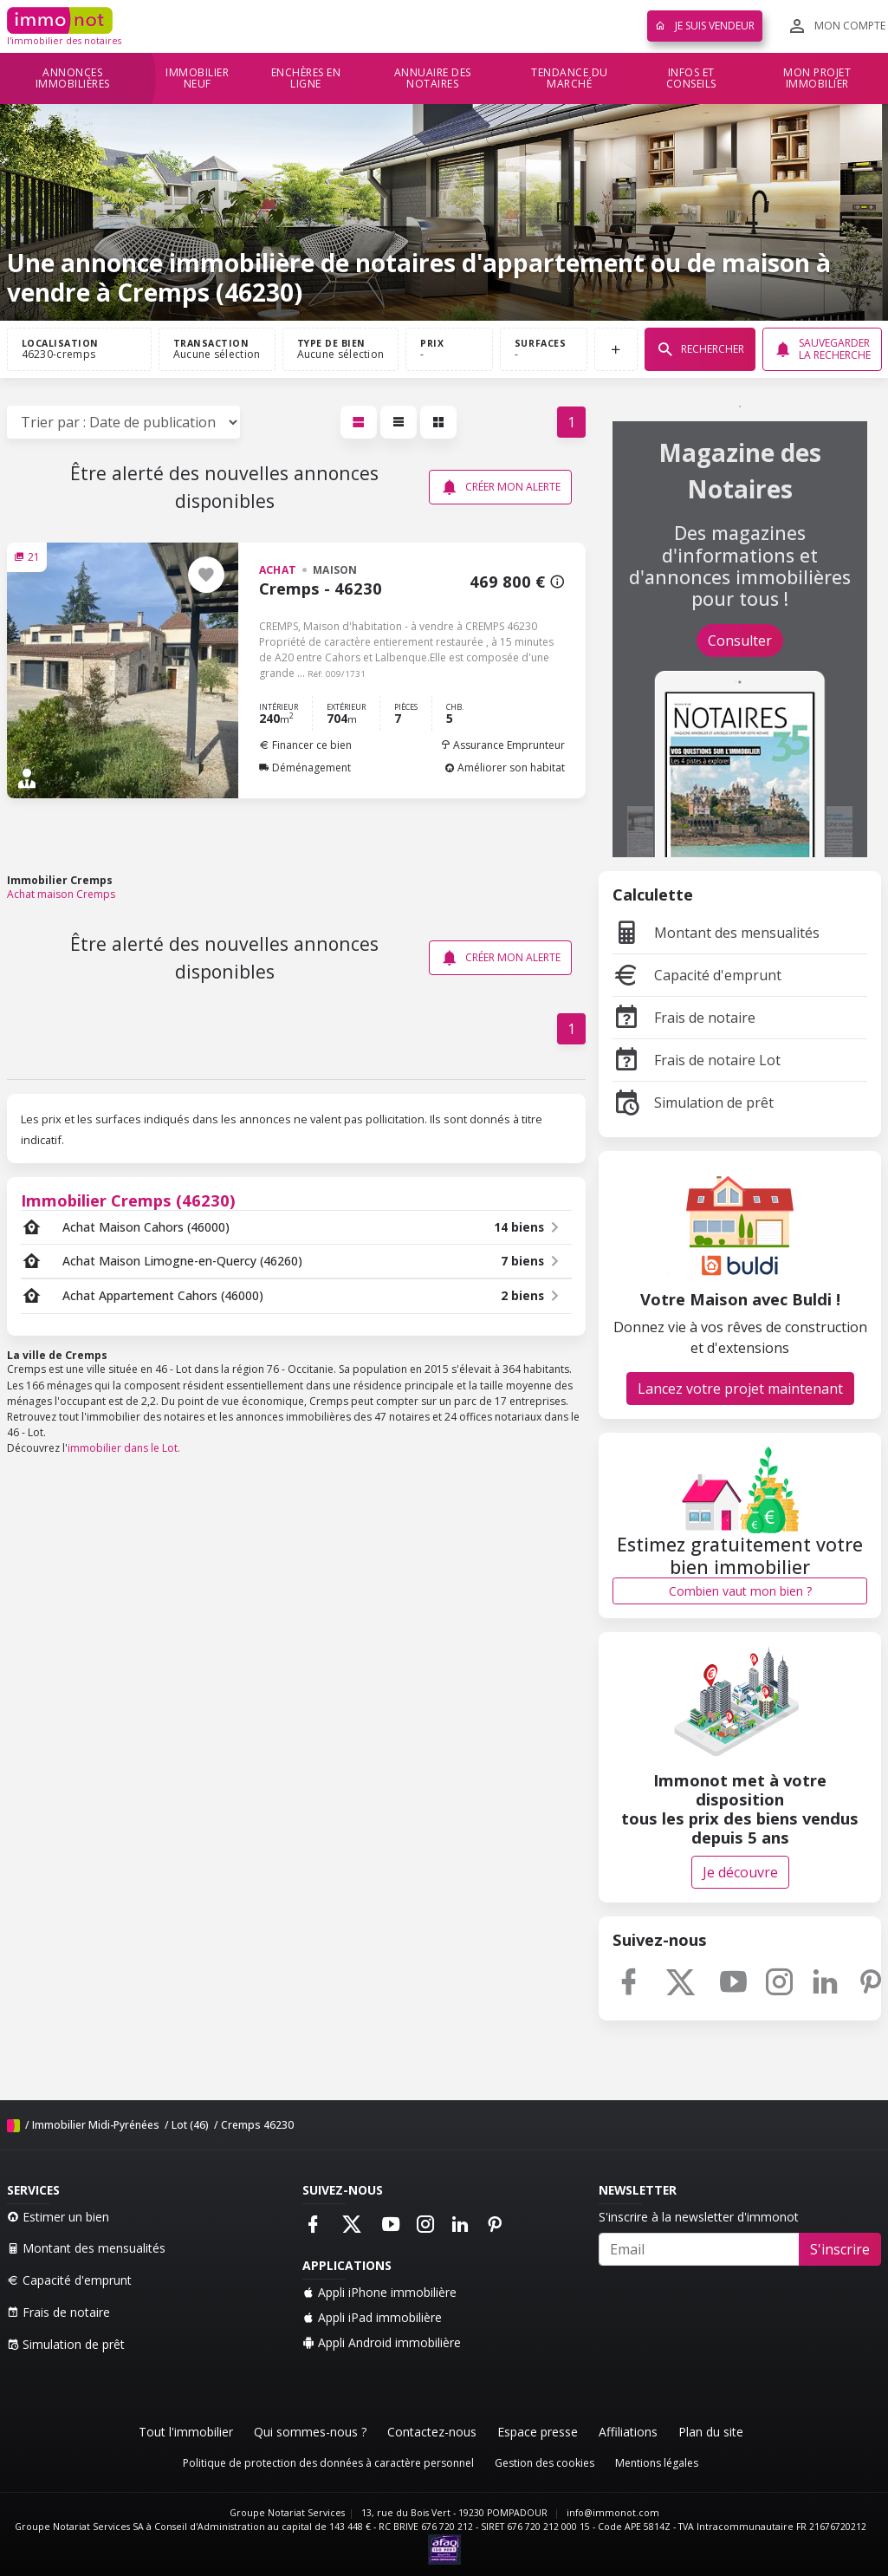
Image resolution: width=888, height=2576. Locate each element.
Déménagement (305, 767)
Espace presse (537, 2431)
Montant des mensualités (716, 932)
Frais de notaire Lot (697, 1060)
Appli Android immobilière (381, 2342)
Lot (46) (190, 2124)
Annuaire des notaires (432, 78)
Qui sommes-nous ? (310, 2431)
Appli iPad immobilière (372, 2317)
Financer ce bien (305, 745)
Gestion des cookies (544, 2463)
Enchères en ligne (306, 78)
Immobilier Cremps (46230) (128, 1200)
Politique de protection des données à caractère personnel (328, 2463)
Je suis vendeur (705, 25)
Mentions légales (656, 2463)
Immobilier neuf (197, 78)
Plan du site (710, 2431)
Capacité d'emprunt (697, 975)
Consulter (740, 640)
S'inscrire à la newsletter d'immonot (699, 2216)
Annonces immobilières (73, 78)
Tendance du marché (569, 78)
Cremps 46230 (257, 2124)
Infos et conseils (691, 78)
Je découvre (740, 1872)
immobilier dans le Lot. (124, 1448)
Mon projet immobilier (817, 78)
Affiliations (628, 2431)
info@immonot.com (613, 2513)
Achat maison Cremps (61, 894)
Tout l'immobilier (186, 2431)
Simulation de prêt (693, 1102)
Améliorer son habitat (504, 767)
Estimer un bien (58, 2216)
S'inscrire (840, 2249)
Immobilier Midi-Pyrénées (95, 2124)
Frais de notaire (684, 1017)
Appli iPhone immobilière (379, 2292)
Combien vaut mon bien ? (740, 1591)
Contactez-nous (431, 2431)
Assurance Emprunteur (502, 745)
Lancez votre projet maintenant (740, 1388)
